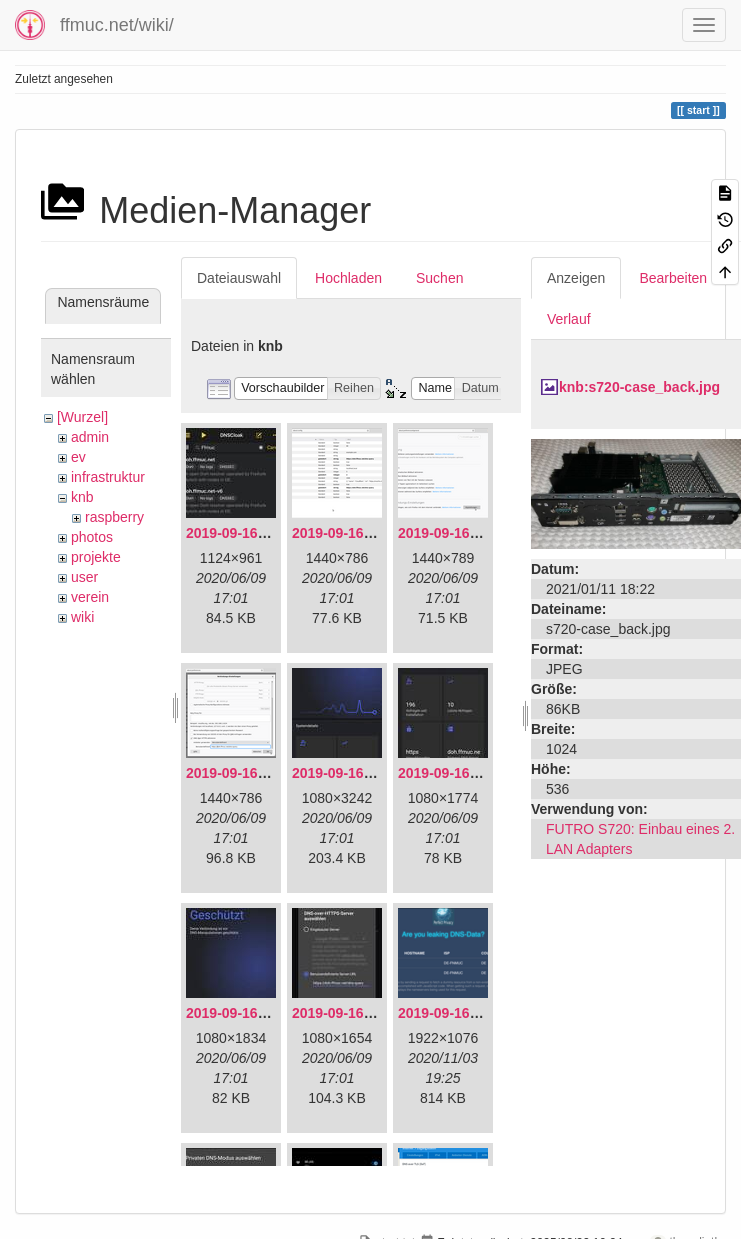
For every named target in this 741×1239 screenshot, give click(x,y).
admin (90, 437)
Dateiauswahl (239, 278)
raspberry (114, 517)
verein (90, 597)
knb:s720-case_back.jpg (639, 387)
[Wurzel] (82, 417)
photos (92, 537)
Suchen (439, 278)
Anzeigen (576, 278)
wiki (82, 617)
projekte (96, 557)
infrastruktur (108, 477)
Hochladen (348, 278)
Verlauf (569, 319)
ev (78, 457)
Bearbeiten (673, 278)
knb (82, 497)
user (84, 577)
